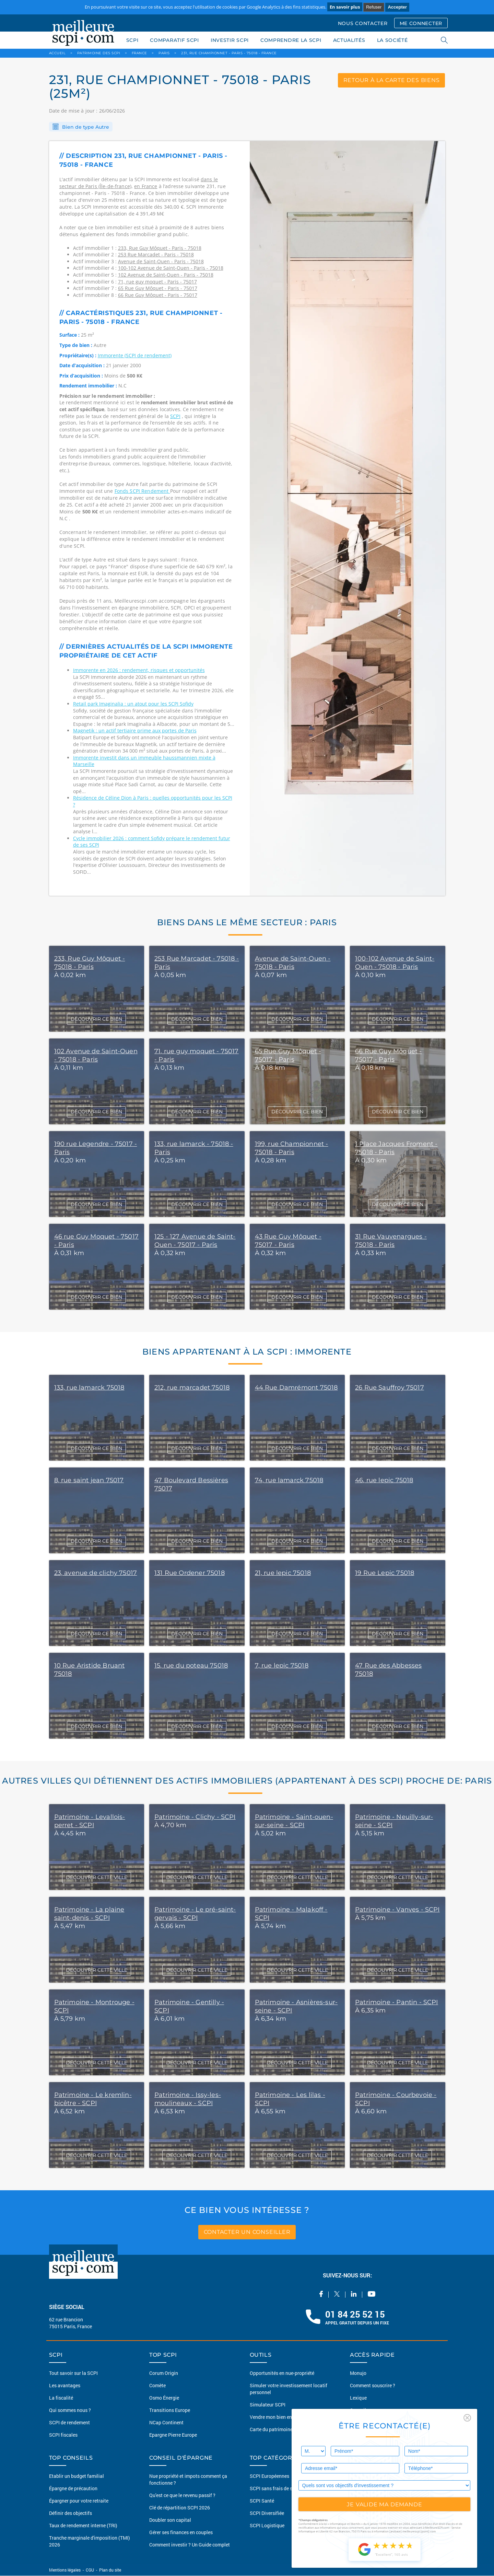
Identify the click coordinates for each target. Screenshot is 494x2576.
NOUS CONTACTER (363, 23)
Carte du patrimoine (271, 2429)
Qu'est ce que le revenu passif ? (182, 2495)
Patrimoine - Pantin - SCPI (396, 2002)
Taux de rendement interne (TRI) (83, 2525)
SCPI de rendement (69, 2422)
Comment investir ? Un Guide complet (189, 2545)
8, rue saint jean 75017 (89, 1480)
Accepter (397, 7)
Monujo (358, 2373)
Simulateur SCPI (267, 2404)
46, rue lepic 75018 (384, 1480)
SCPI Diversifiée (267, 2513)
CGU (90, 2570)
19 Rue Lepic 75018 (384, 1573)
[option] (347, 518)
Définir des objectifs (70, 2513)
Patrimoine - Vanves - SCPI (397, 1909)
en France (145, 186)
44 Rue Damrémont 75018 (296, 1387)
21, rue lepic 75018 (283, 1573)
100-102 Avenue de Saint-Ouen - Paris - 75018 (170, 268)
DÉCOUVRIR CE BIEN (96, 1019)
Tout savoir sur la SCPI (73, 2373)
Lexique (358, 2397)
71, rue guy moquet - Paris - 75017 (157, 281)
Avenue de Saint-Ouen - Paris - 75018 (161, 261)
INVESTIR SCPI (230, 40)
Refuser (374, 7)
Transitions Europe (169, 2410)
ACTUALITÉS (349, 40)
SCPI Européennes (269, 2476)
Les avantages (64, 2385)
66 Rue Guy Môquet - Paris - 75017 (157, 295)
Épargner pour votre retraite (78, 2501)
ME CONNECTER (421, 23)
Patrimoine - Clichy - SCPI (195, 1817)
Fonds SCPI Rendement (142, 491)
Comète (157, 2385)
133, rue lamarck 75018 (89, 1387)
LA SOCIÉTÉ (392, 40)
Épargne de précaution (73, 2488)
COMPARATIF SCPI (174, 40)
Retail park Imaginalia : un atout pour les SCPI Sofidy (133, 703)
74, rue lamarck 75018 (289, 1480)
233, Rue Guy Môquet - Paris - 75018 (159, 248)
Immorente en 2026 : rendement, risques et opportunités (139, 670)
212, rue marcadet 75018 (192, 1387)
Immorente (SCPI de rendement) (135, 355)
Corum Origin (163, 2373)
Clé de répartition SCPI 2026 (179, 2508)
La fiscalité (61, 2397)
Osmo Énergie (164, 2397)
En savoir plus (345, 7)
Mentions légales (65, 2570)
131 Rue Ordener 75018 (189, 1573)
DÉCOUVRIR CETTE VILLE (96, 1877)
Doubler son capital (170, 2520)
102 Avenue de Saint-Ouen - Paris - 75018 (165, 274)
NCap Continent (166, 2422)
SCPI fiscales (63, 2435)
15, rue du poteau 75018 (191, 1665)
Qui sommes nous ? (70, 2410)
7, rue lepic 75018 (281, 1665)
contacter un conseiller (246, 2232)
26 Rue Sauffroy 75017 (389, 1387)
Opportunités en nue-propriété (282, 2373)
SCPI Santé (262, 2501)
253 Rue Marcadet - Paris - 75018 (156, 254)
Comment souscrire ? (372, 2385)
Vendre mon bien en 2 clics (278, 2417)
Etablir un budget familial (76, 2476)
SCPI (132, 40)
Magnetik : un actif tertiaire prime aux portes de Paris (135, 730)
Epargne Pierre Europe (173, 2435)
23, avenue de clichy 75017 (95, 1573)
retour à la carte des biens (391, 80)
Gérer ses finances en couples (181, 2532)
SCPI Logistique (267, 2525)
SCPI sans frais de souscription (283, 2488)
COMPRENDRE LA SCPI (290, 40)
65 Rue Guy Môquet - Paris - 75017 (157, 288)
